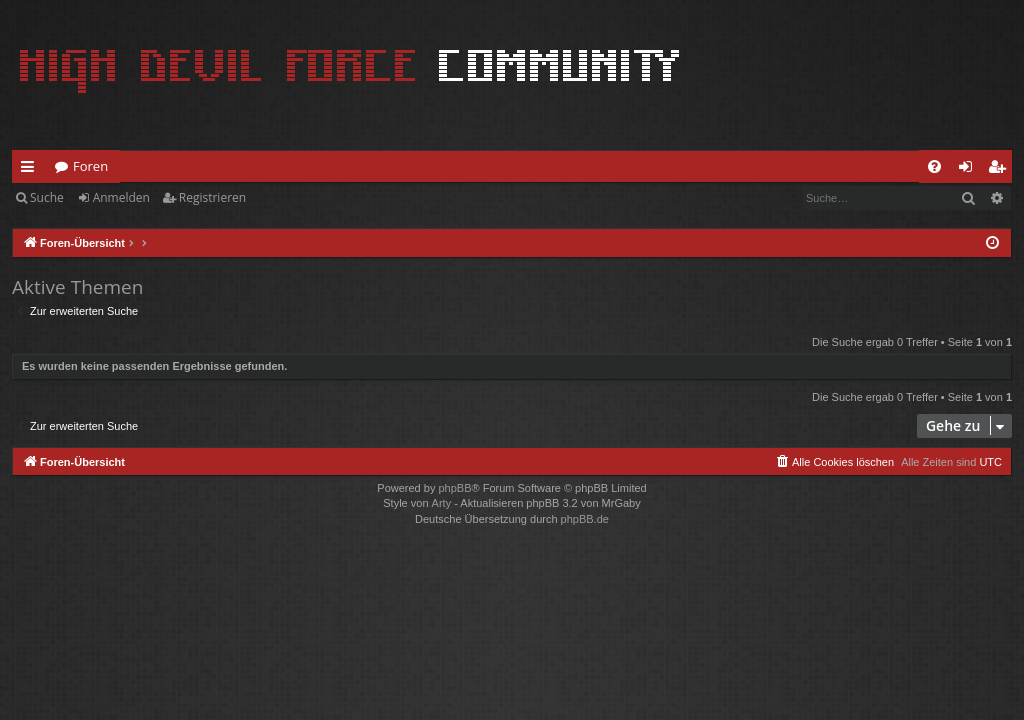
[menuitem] (934, 166)
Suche (47, 197)
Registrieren (212, 197)
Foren (90, 166)
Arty (442, 503)
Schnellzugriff (31, 170)
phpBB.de (585, 519)
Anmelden (121, 197)
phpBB (454, 488)
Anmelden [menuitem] (971, 170)
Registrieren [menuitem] (1001, 170)
